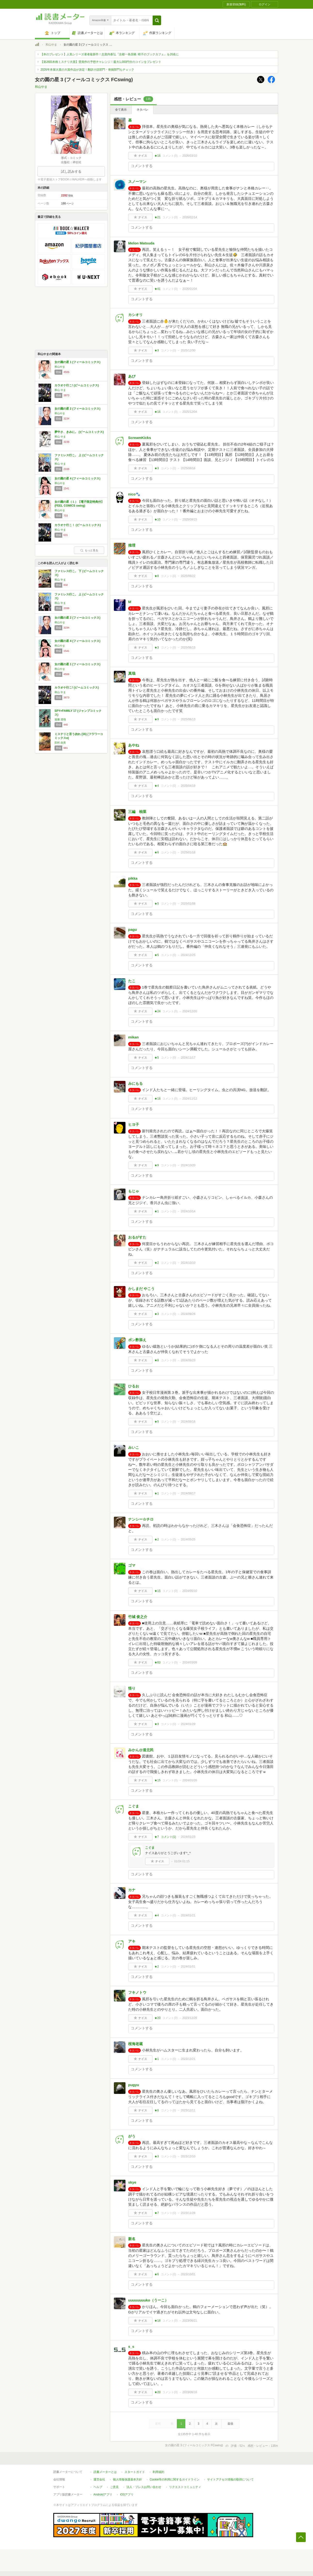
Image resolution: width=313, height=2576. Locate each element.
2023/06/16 (189, 2392)
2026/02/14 (189, 217)
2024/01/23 (188, 1836)
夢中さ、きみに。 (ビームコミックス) (79, 432)
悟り (131, 1688)
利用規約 (158, 2472)
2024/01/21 (188, 1915)
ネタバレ (142, 109)
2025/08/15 (189, 519)
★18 (157, 1098)
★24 (157, 1011)
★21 (157, 217)
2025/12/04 (189, 411)
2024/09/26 (188, 1313)
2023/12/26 (189, 2018)
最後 (230, 2423)
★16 (157, 155)
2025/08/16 (188, 468)
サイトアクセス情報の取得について (230, 2479)
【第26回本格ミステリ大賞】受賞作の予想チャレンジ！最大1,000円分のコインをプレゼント (100, 62)
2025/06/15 (188, 647)
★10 (157, 519)
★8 (156, 576)
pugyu (133, 2085)
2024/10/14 (188, 1211)
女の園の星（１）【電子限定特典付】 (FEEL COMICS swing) (79, 503)
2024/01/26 (189, 1780)
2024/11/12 (189, 1098)
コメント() (170, 155)
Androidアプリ (103, 2494)
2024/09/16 (188, 1421)
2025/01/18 (188, 852)
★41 (157, 289)
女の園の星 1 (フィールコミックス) (77, 362)
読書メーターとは (105, 2472)
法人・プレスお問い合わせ (143, 2487)
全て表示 (121, 109)
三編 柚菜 (137, 812)
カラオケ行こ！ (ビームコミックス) (78, 525)
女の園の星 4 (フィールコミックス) (77, 478)
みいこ (133, 1447)
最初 (158, 2423)
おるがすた (137, 1237)
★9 (156, 719)
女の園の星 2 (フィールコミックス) (77, 408)
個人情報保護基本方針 (127, 2479)
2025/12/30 (188, 350)
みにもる (135, 1083)
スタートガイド (135, 2472)
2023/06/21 (189, 2320)
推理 (131, 545)
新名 (131, 2239)
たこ (131, 981)
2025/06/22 (188, 576)
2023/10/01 (188, 2274)
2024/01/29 (188, 1724)
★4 (156, 785)
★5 (156, 903)
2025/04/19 (188, 785)
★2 (156, 1262)
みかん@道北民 (141, 1750)
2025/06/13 (188, 719)
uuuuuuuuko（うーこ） (148, 2300)
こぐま (133, 1806)
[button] (157, 20)
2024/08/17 (188, 1493)
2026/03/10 (189, 155)
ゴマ (131, 1565)
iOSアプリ (126, 2494)
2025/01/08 (188, 903)
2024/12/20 (189, 1011)
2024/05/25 (188, 1539)
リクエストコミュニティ (185, 2487)
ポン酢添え (137, 1340)
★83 (157, 1662)
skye (132, 2182)
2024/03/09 (189, 1662)
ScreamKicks (139, 438)
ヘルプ (98, 2487)
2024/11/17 (188, 1057)
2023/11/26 (188, 2212)
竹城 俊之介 (137, 1617)
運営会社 (99, 2479)
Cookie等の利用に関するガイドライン (174, 2479)
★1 (156, 1211)
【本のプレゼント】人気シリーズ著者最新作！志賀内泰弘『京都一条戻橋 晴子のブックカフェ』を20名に (109, 54)
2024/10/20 (188, 1165)
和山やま (51, 44)
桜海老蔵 (135, 2044)
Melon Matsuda (141, 243)
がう (131, 2136)
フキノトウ (137, 1992)
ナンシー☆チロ (141, 1519)
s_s (131, 2346)
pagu (132, 929)
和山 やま (60, 390)
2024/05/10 (189, 1590)
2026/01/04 (189, 288)
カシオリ (135, 315)
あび (131, 376)
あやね (133, 745)
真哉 (131, 673)
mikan (133, 1037)
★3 (156, 350)
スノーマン (137, 181)
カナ (131, 1890)
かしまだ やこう (141, 1289)
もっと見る (89, 550)
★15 (157, 1591)
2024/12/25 (188, 955)
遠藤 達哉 (60, 719)
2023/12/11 (188, 2110)
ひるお (133, 1386)
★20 (157, 2018)
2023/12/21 (188, 2059)
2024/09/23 (188, 1360)
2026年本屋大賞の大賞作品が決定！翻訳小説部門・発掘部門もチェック (87, 69)
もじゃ (133, 1191)
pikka (132, 878)
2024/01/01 (188, 1966)
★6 (156, 852)
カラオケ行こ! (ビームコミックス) (77, 385)
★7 (156, 1837)
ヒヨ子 (133, 1124)
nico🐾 (134, 494)
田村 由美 (60, 742)
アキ (131, 1941)
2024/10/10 (188, 1262)
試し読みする (71, 171)
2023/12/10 (188, 2156)
